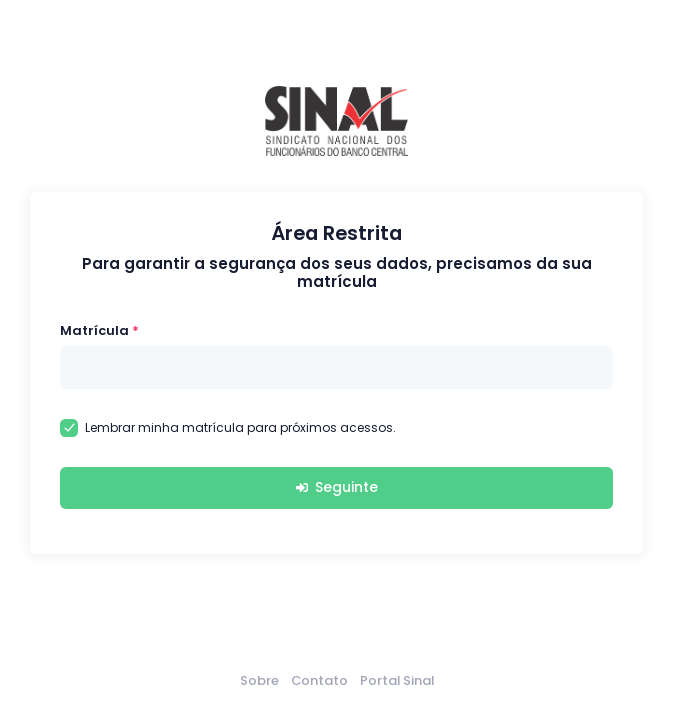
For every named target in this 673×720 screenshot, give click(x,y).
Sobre (259, 680)
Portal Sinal (397, 680)
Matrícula (94, 330)
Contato (319, 680)
